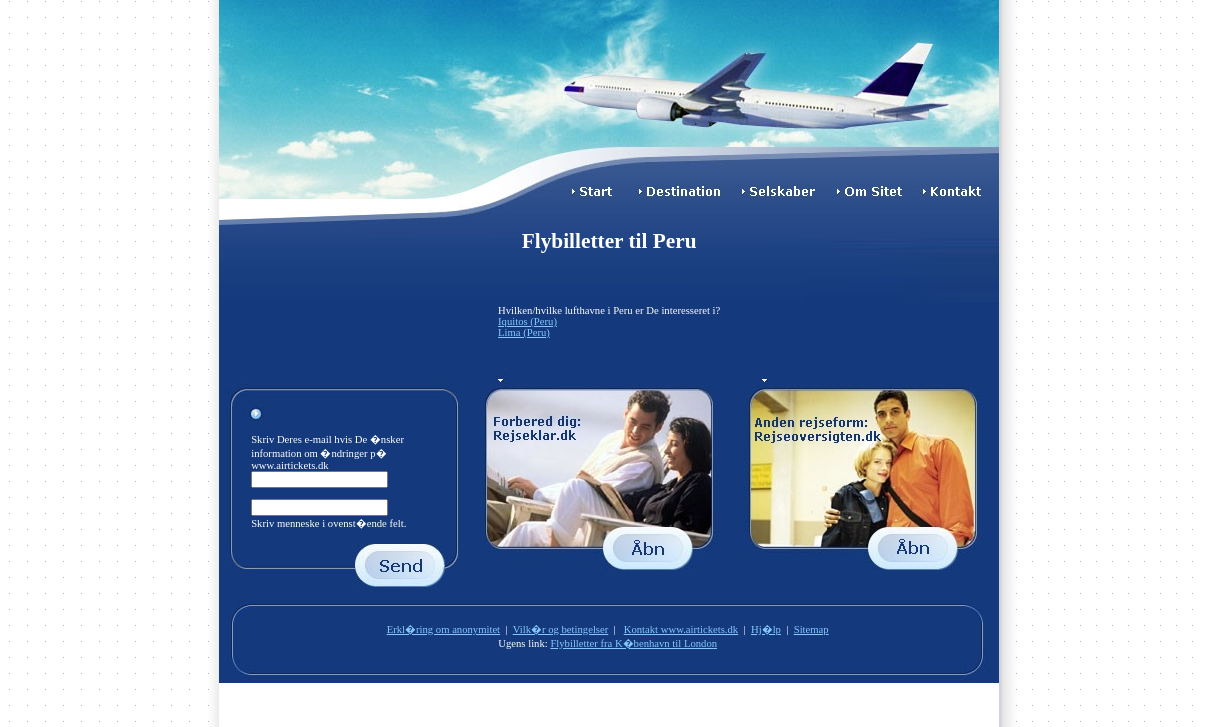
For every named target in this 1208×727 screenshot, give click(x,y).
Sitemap (811, 629)
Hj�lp (766, 629)
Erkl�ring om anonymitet (443, 629)
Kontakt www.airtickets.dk (681, 629)
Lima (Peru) (524, 332)
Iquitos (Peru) (527, 321)
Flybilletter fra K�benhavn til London (633, 643)
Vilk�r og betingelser (561, 629)
